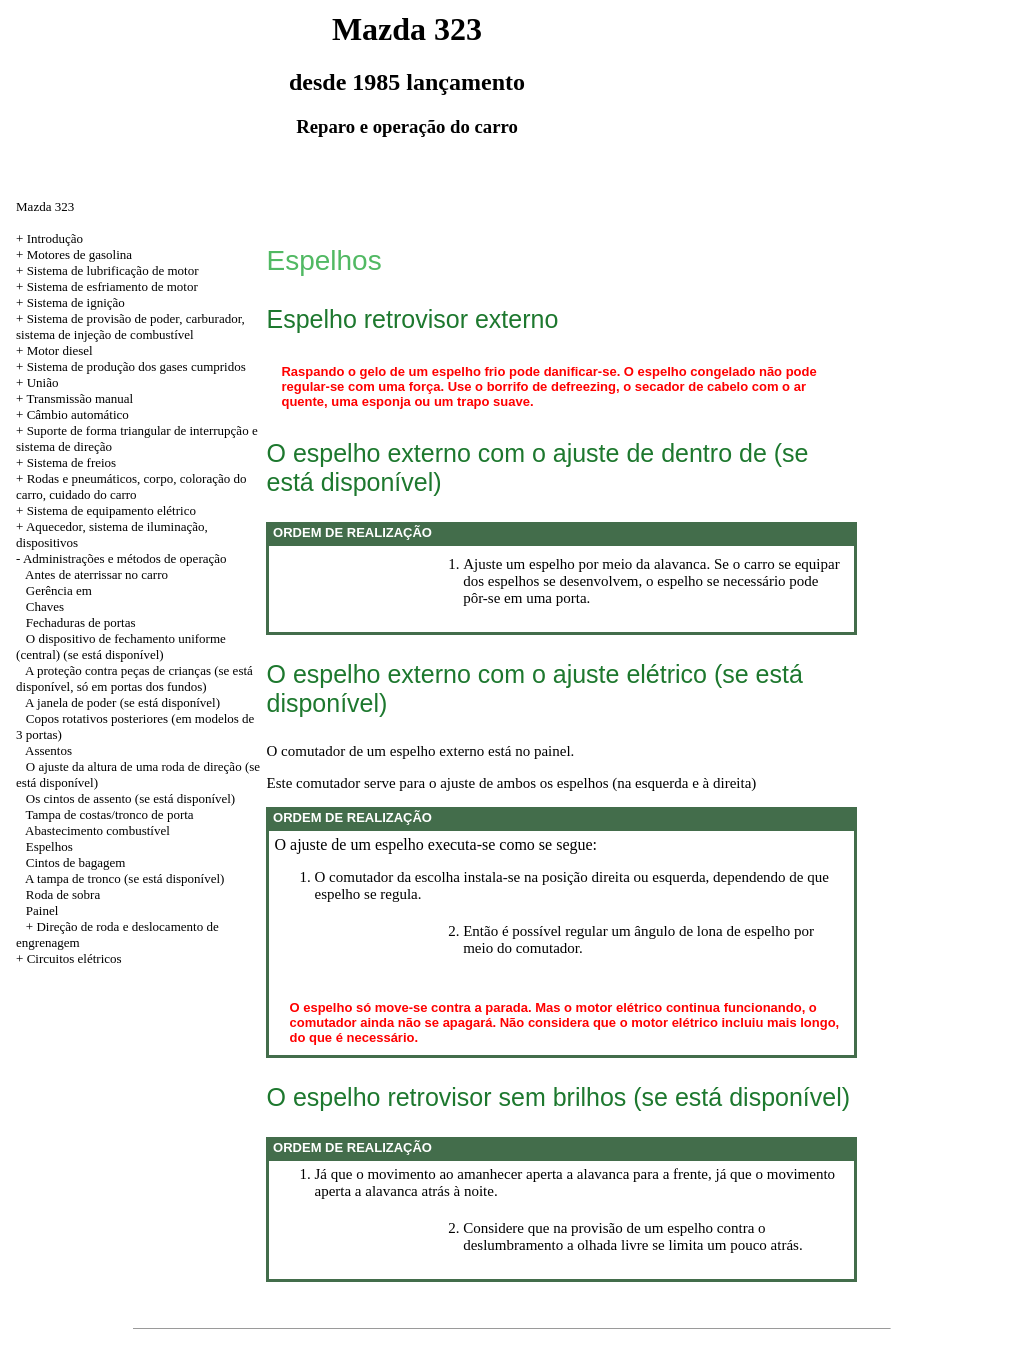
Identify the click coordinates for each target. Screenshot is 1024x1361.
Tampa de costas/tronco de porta (110, 814)
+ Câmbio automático (72, 414)
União (43, 382)
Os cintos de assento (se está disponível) (130, 798)
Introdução (55, 238)
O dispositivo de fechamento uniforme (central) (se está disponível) (121, 646)
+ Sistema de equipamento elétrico (106, 510)
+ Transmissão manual (74, 398)
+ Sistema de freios (66, 462)
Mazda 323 (45, 206)
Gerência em (59, 590)
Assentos (48, 750)
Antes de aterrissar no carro (96, 574)
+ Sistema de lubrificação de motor (107, 270)
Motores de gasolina (79, 254)
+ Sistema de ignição (70, 302)
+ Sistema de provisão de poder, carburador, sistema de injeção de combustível (130, 326)
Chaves (45, 606)
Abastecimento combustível (97, 830)
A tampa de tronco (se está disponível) (124, 878)
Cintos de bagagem (76, 862)
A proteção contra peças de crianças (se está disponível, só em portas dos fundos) (134, 678)
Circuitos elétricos (74, 958)
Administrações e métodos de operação (125, 558)
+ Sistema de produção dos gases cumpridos (131, 366)
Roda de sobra (63, 894)
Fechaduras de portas (81, 622)
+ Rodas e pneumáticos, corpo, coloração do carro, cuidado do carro (131, 486)
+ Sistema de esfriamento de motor (107, 286)
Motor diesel (60, 350)
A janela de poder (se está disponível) (122, 702)
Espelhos (49, 846)
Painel (42, 910)
